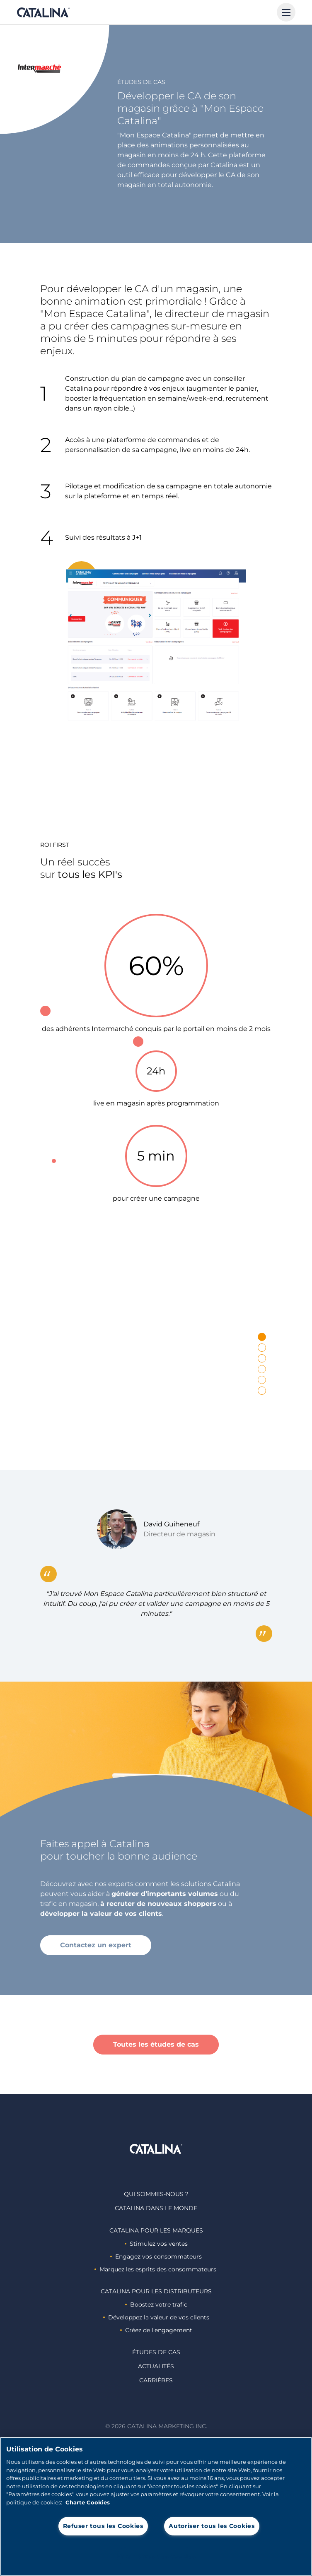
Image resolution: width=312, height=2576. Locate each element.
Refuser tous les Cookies (103, 2526)
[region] (156, 2506)
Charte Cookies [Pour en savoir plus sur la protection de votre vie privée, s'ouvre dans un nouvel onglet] (87, 2502)
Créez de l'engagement (156, 2330)
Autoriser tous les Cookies (212, 2526)
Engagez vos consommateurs (156, 2256)
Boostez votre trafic (156, 2304)
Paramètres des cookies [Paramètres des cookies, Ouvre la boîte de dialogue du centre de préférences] (156, 2556)
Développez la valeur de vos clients (156, 2317)
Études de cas (156, 2352)
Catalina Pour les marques (156, 2230)
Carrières (156, 2380)
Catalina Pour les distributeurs (156, 2291)
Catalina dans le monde (156, 2208)
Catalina (43, 12)
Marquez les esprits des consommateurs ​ (156, 2269)
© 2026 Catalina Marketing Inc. (156, 2426)
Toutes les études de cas (156, 2044)
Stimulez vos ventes (156, 2243)
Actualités (156, 2366)
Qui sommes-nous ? (156, 2194)
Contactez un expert (95, 1945)
